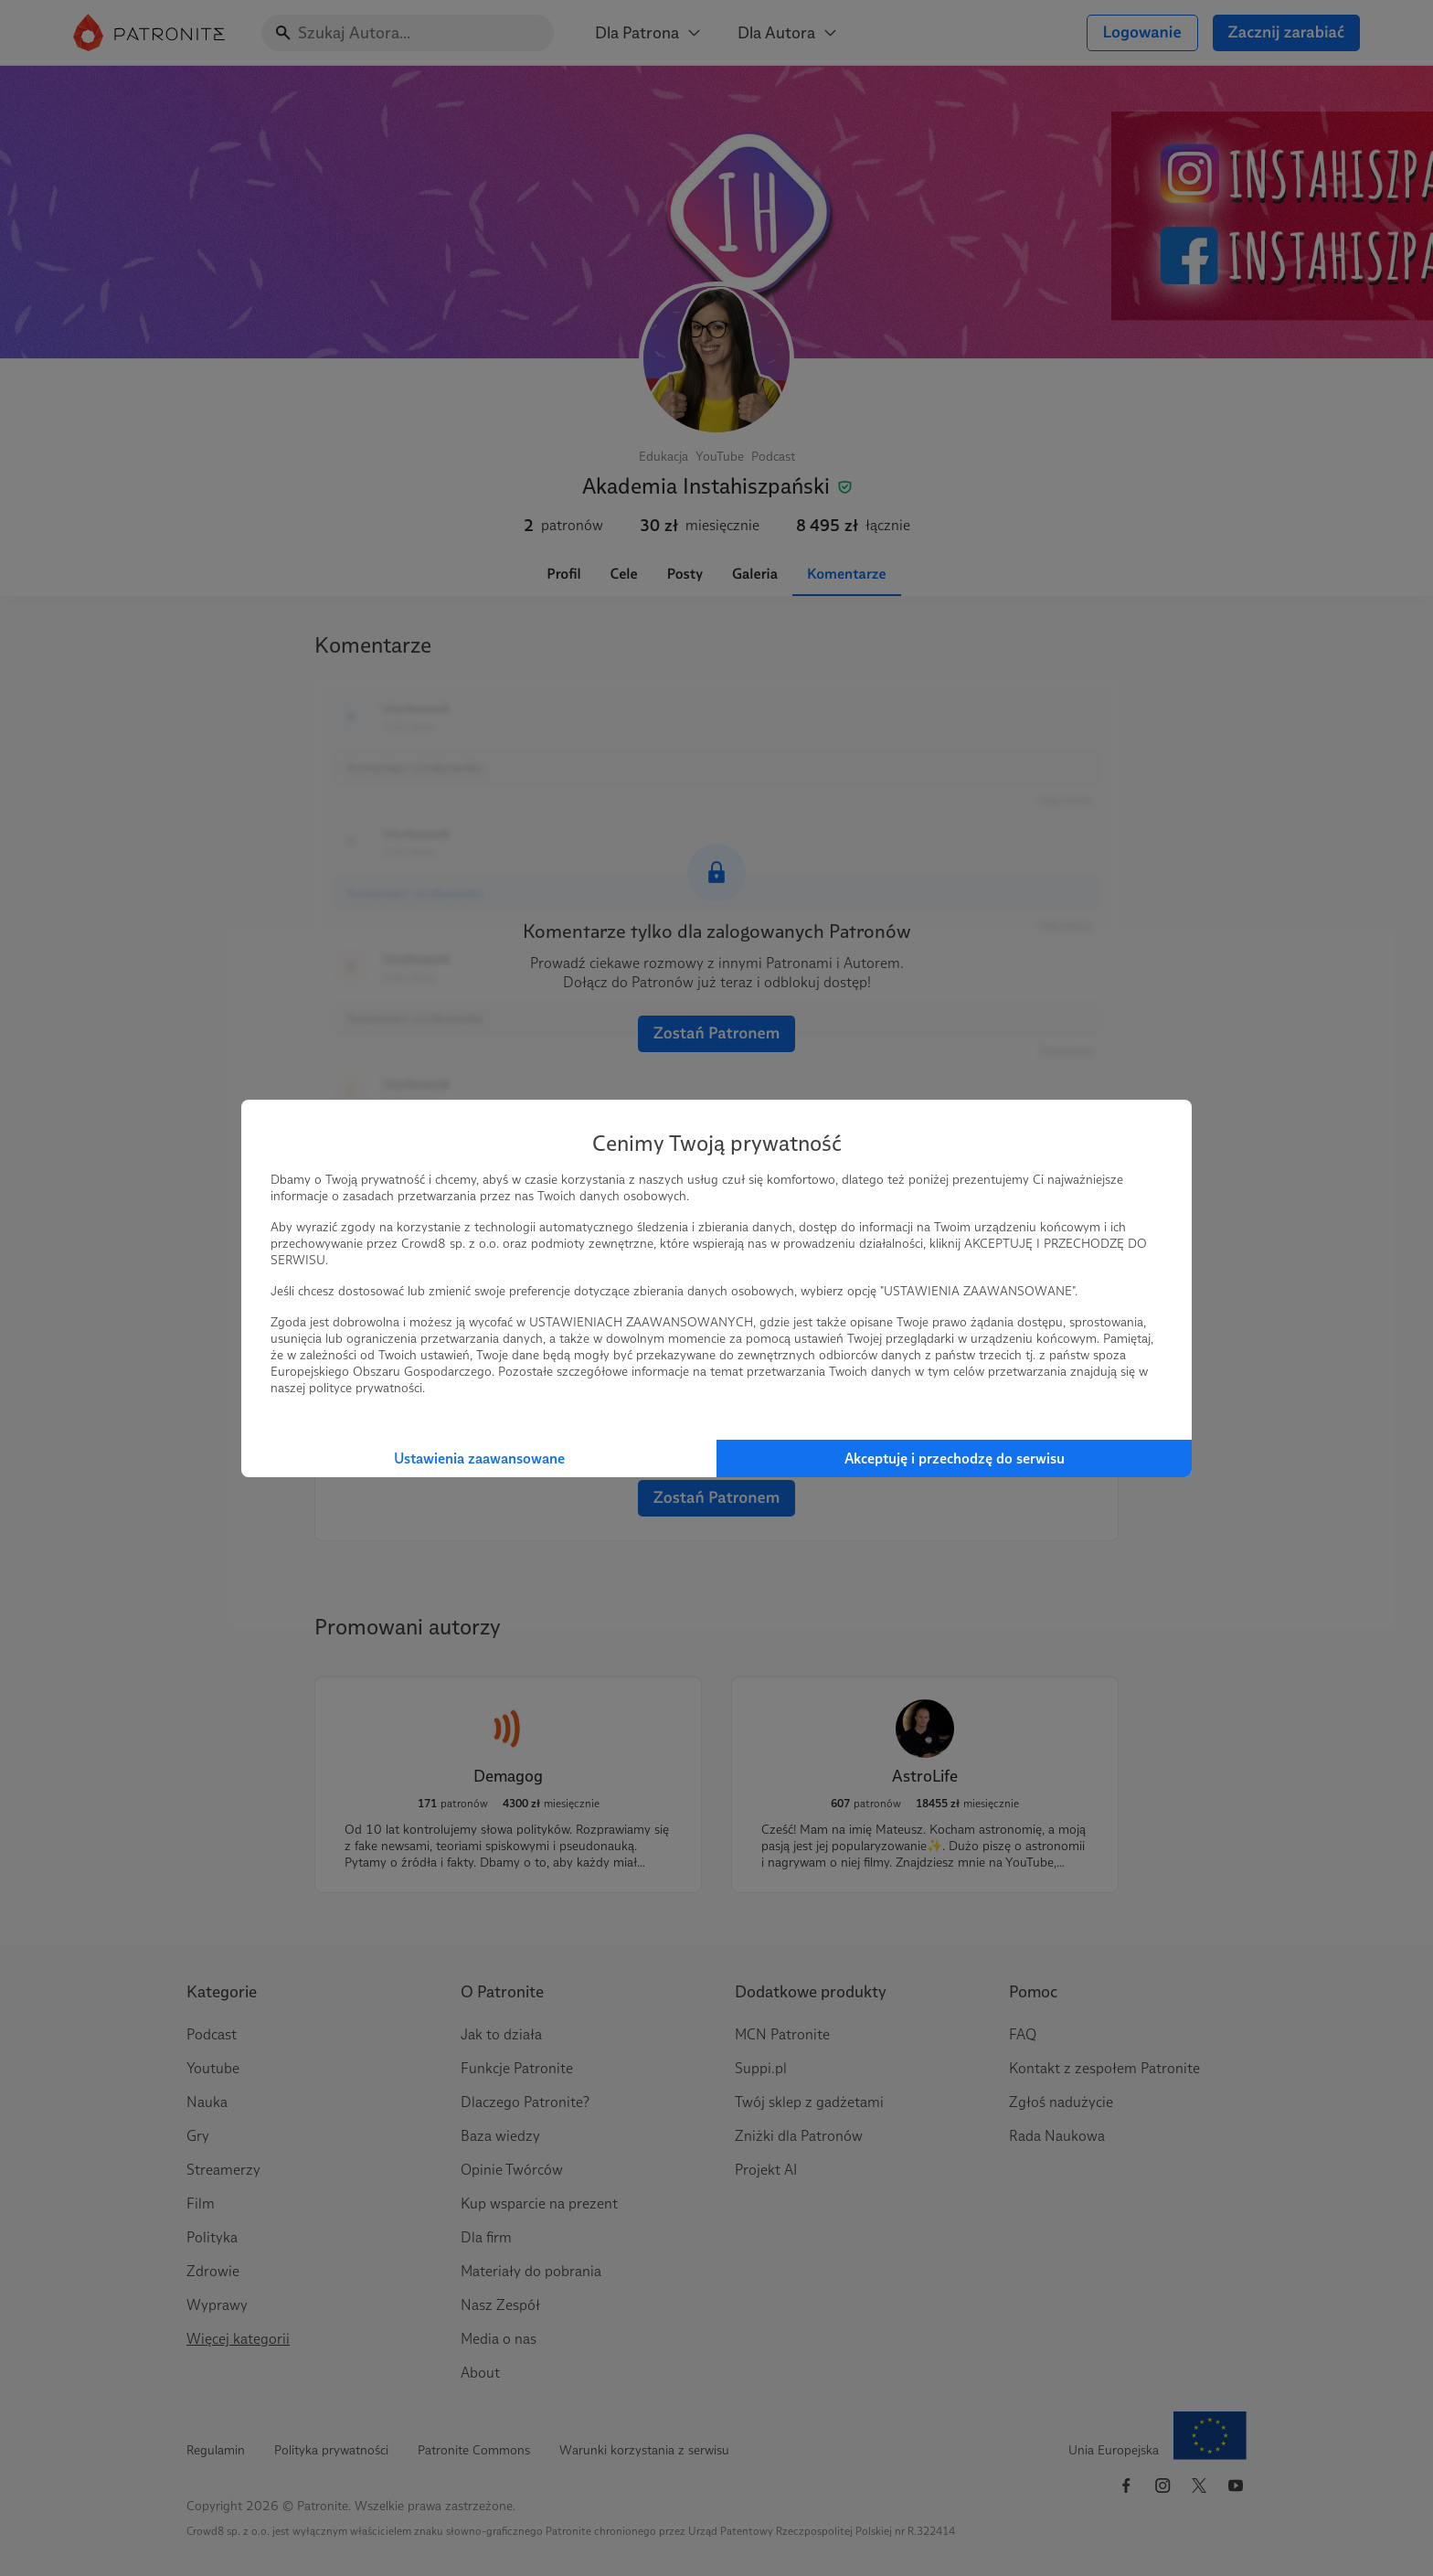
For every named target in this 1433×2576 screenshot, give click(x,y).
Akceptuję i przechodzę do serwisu (954, 1458)
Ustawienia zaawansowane (479, 1458)
